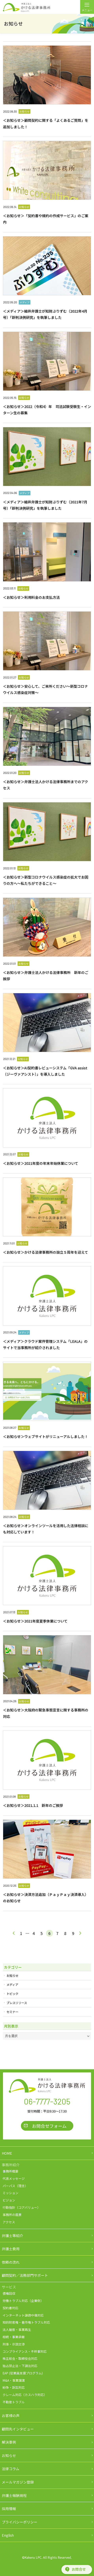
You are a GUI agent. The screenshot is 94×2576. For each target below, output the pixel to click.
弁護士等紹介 (12, 2235)
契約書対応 (10, 2308)
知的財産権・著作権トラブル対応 (26, 2322)
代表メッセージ (14, 2178)
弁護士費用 (11, 2248)
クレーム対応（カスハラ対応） (25, 2394)
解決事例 (9, 2442)
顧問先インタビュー (18, 2428)
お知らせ (12, 1975)
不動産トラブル (14, 2402)
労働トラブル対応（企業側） (23, 2300)
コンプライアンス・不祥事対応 (25, 2351)
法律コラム (10, 2468)
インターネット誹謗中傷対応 (23, 2315)
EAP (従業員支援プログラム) (23, 2373)
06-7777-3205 (47, 2101)
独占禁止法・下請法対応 (20, 2365)
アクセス (9, 2222)
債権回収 (9, 2293)
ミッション (10, 2192)
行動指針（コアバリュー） (21, 2207)
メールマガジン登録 (18, 2482)
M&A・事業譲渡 (14, 2380)
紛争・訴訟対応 (14, 2387)
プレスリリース (17, 2003)
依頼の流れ (11, 2262)
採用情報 (9, 2508)
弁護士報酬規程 (14, 2495)
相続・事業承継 (14, 2336)
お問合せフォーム (49, 2126)
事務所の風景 (12, 2214)
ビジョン (9, 2200)
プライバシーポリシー (19, 2521)
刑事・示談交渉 (14, 2344)
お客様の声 (11, 2415)
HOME (7, 2153)
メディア (12, 1985)
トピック (12, 1994)
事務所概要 (10, 2171)
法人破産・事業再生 (17, 2329)
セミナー (12, 2012)
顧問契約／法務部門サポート (25, 2275)
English (8, 2535)
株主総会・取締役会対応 (20, 2358)
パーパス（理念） (15, 2185)
